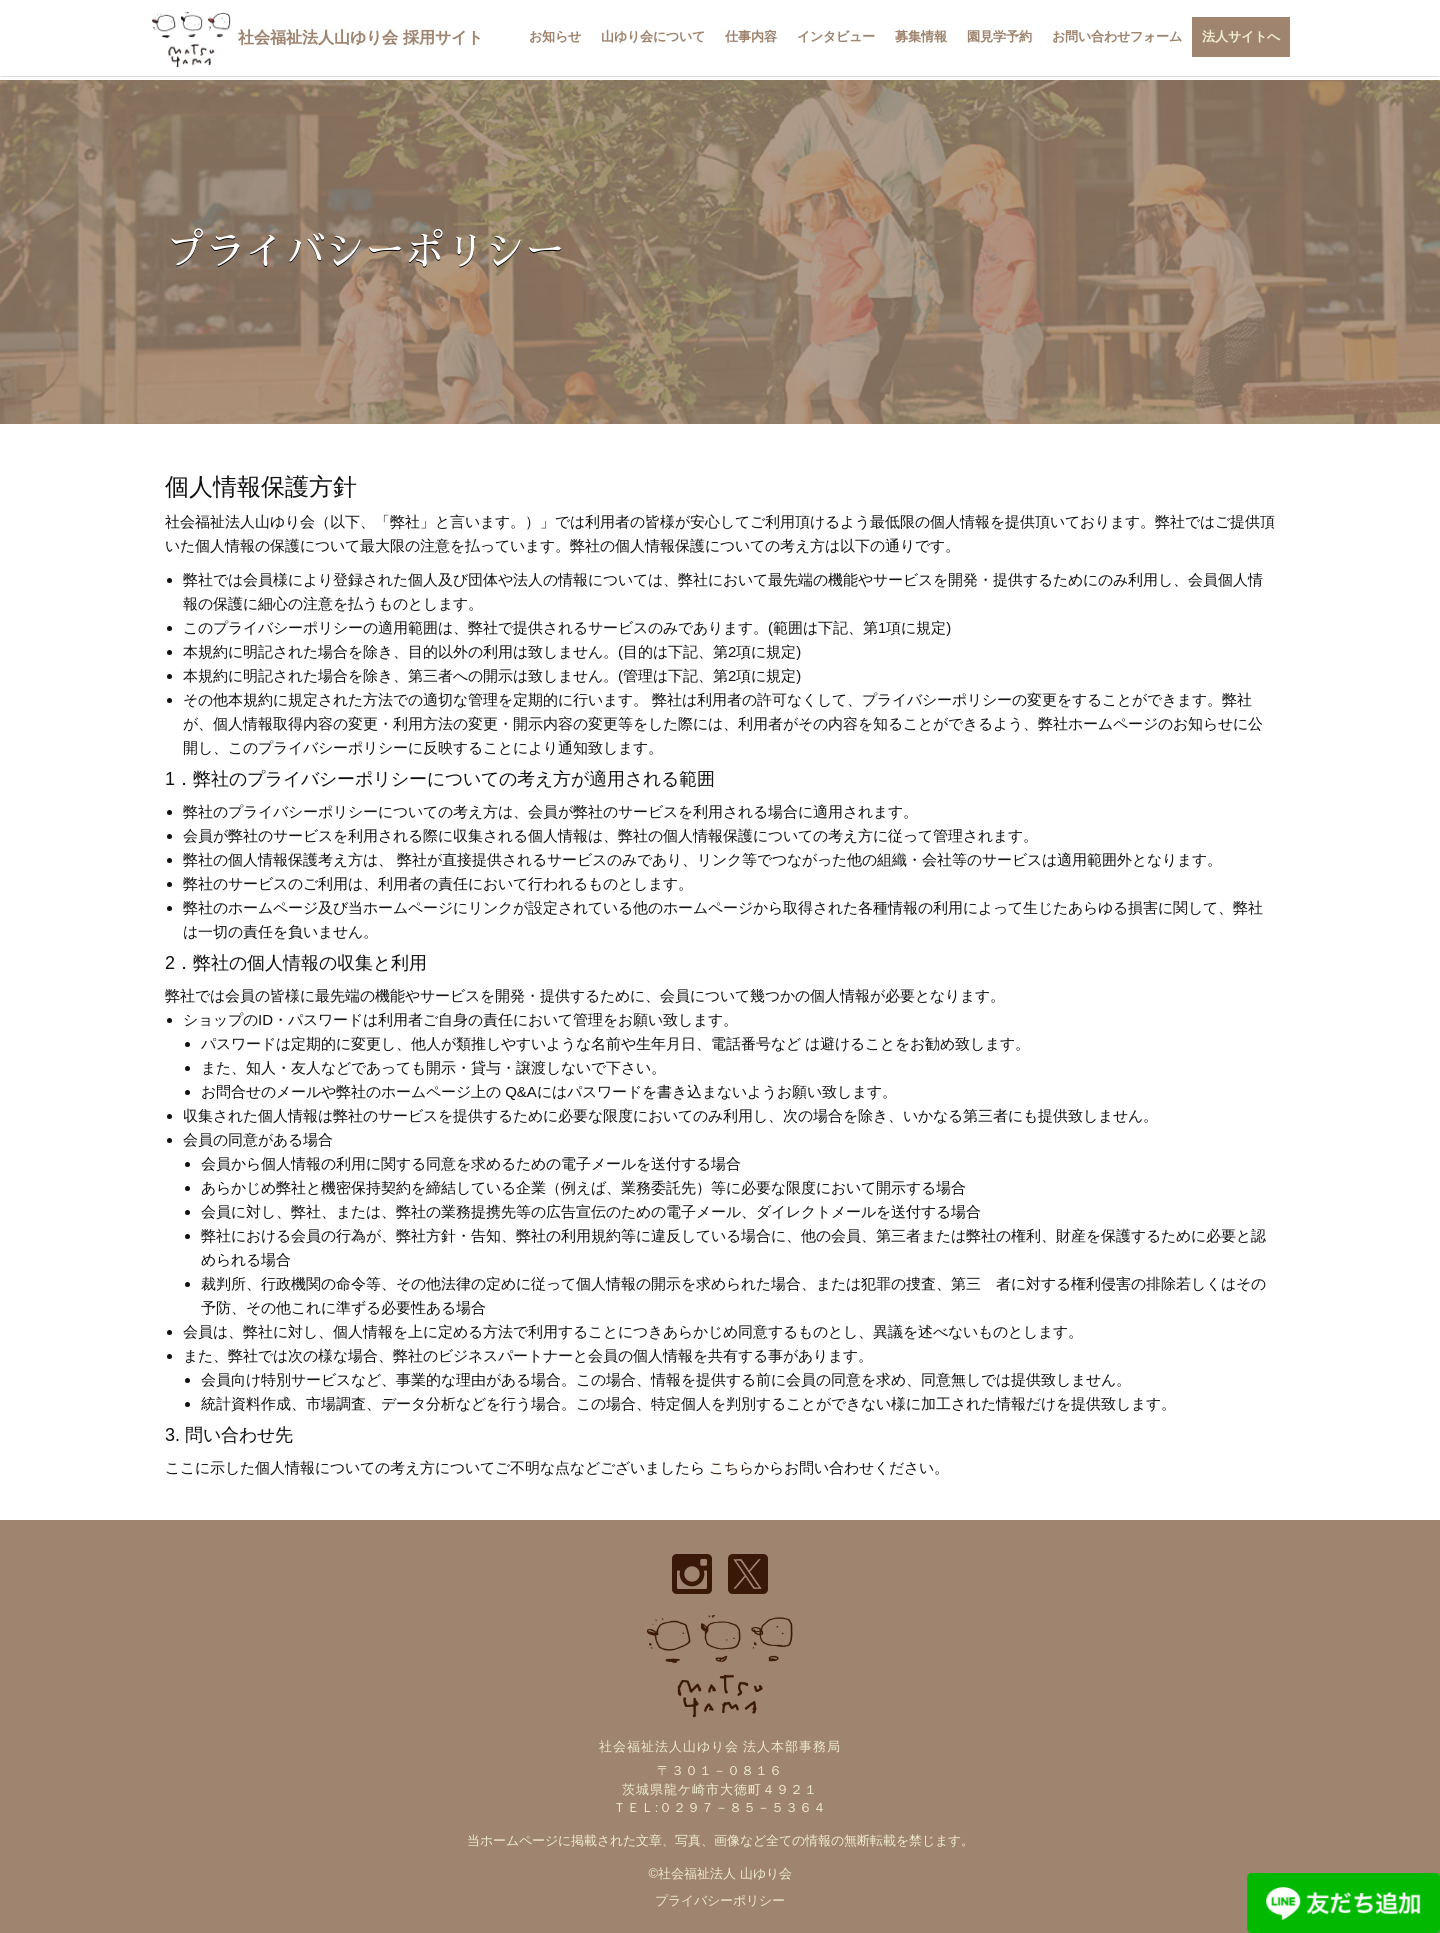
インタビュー (836, 36)
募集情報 (921, 36)
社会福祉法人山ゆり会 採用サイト (316, 37)
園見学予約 (999, 36)
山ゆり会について (653, 36)
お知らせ (555, 36)
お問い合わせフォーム (1117, 36)
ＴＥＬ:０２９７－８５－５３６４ (720, 1807)
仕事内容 (751, 36)
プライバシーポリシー (720, 1900)
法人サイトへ (1241, 36)
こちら (731, 1467)
